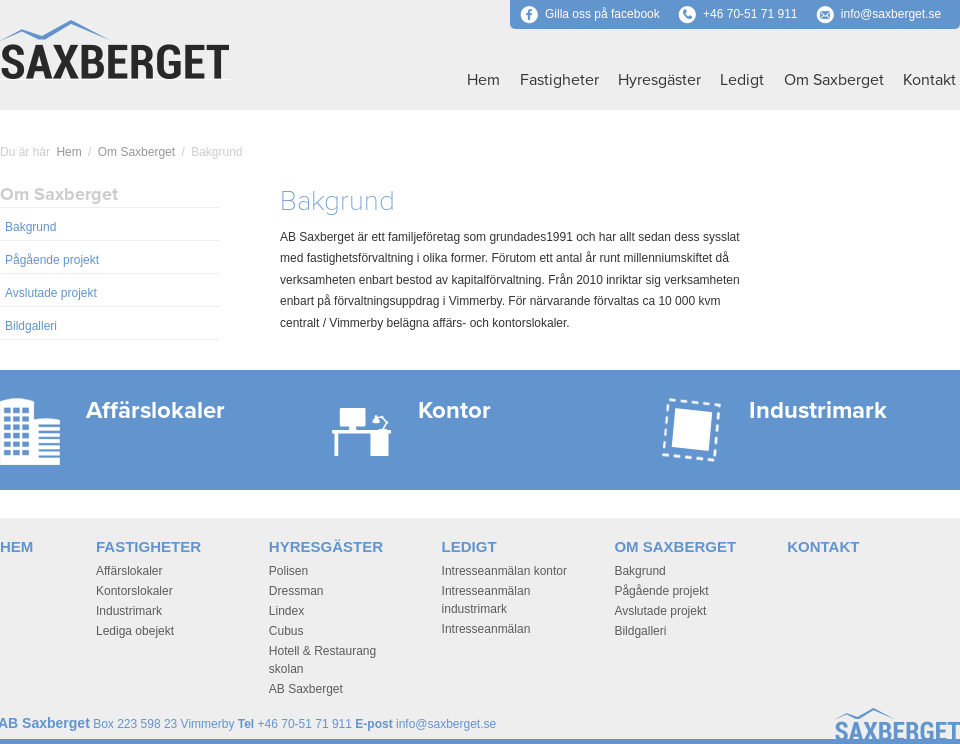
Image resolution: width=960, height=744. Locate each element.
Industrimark (129, 611)
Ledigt (742, 80)
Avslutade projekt (51, 293)
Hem (483, 80)
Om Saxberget (834, 80)
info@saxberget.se (891, 14)
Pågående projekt (52, 260)
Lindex (286, 611)
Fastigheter (559, 80)
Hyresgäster (659, 80)
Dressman (296, 591)
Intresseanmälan (486, 629)
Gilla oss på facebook (590, 14)
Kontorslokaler (134, 591)
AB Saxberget (306, 689)
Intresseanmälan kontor (504, 571)
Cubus (286, 631)
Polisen (288, 571)
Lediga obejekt (135, 631)
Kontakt (929, 80)
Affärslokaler (129, 571)
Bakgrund (30, 227)
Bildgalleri (31, 326)
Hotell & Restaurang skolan (322, 660)
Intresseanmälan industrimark (486, 600)
